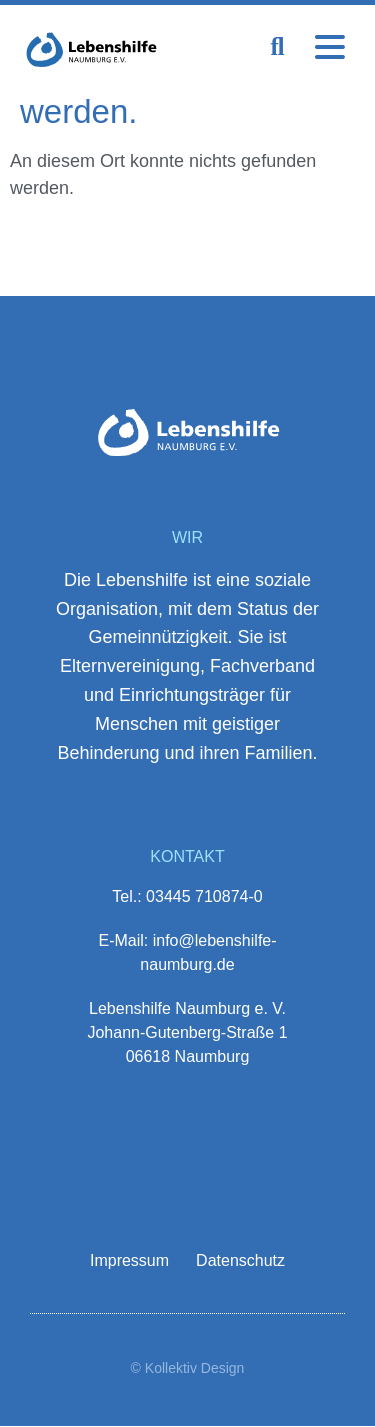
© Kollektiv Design (188, 1368)
